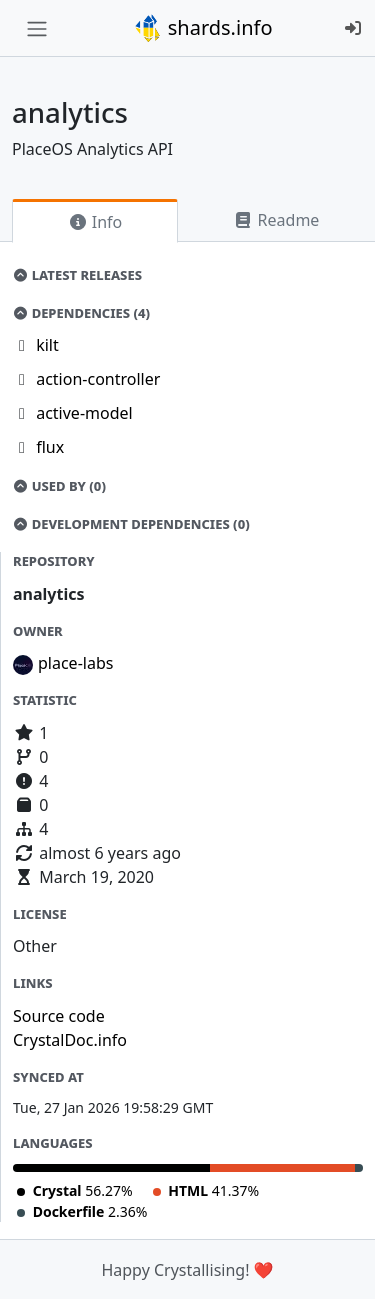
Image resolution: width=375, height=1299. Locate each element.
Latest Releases (77, 275)
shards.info (203, 28)
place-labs (75, 663)
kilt (47, 345)
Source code (59, 1016)
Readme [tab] (276, 220)
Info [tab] (95, 222)
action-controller (98, 379)
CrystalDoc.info (70, 1040)
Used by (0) (59, 486)
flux (50, 447)
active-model (84, 413)
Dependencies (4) (81, 313)
